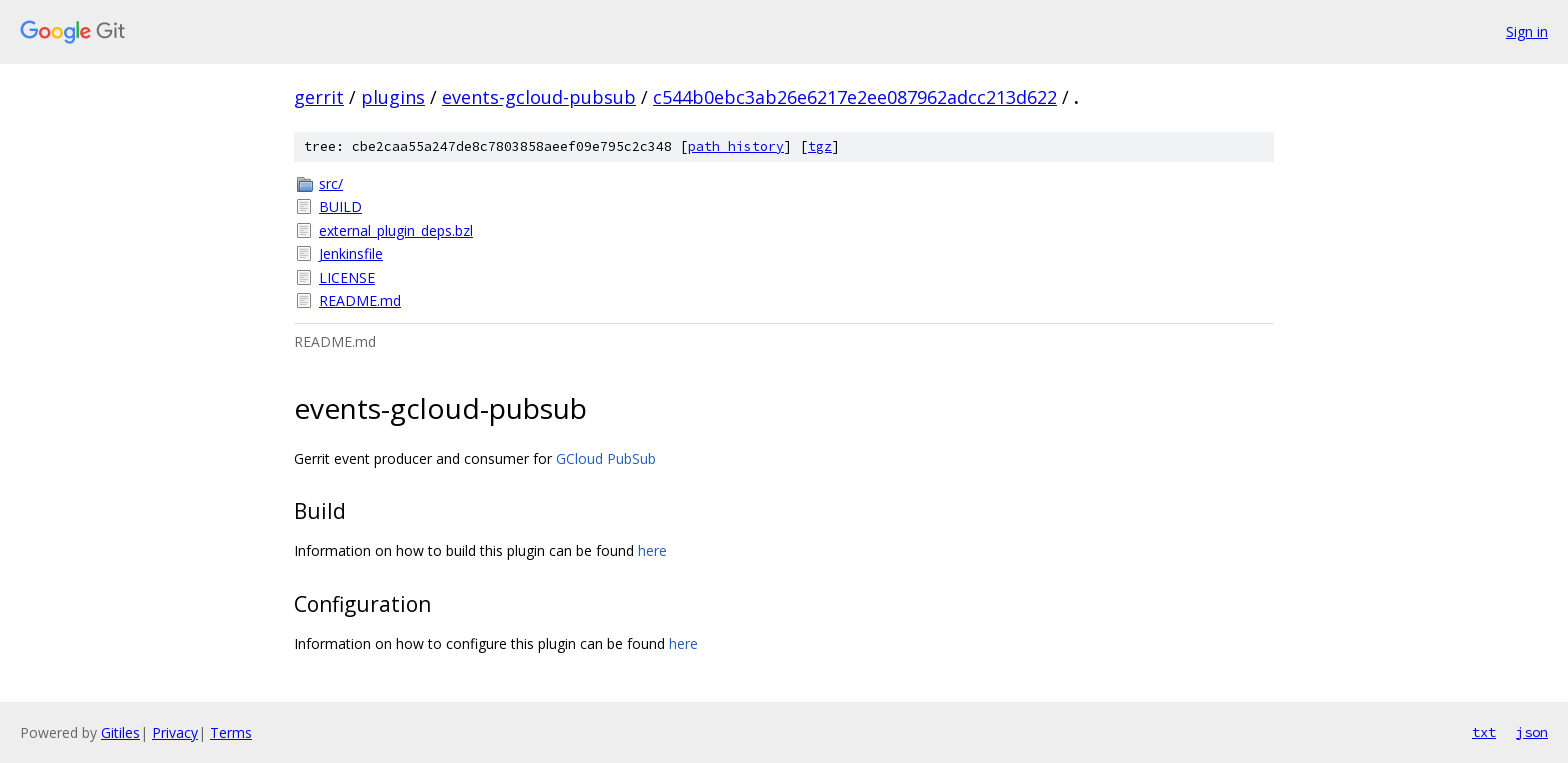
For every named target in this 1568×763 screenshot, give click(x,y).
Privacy (175, 732)
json (1532, 732)
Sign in (1527, 31)
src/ (331, 183)
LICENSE (347, 277)
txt (1484, 732)
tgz (820, 146)
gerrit (319, 97)
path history (736, 146)
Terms (231, 732)
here (652, 550)
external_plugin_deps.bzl (396, 230)
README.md (360, 300)
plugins (393, 97)
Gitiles (120, 732)
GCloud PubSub (606, 458)
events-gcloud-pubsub (539, 97)
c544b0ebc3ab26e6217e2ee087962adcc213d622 (855, 97)
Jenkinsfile (351, 253)
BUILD (340, 206)
